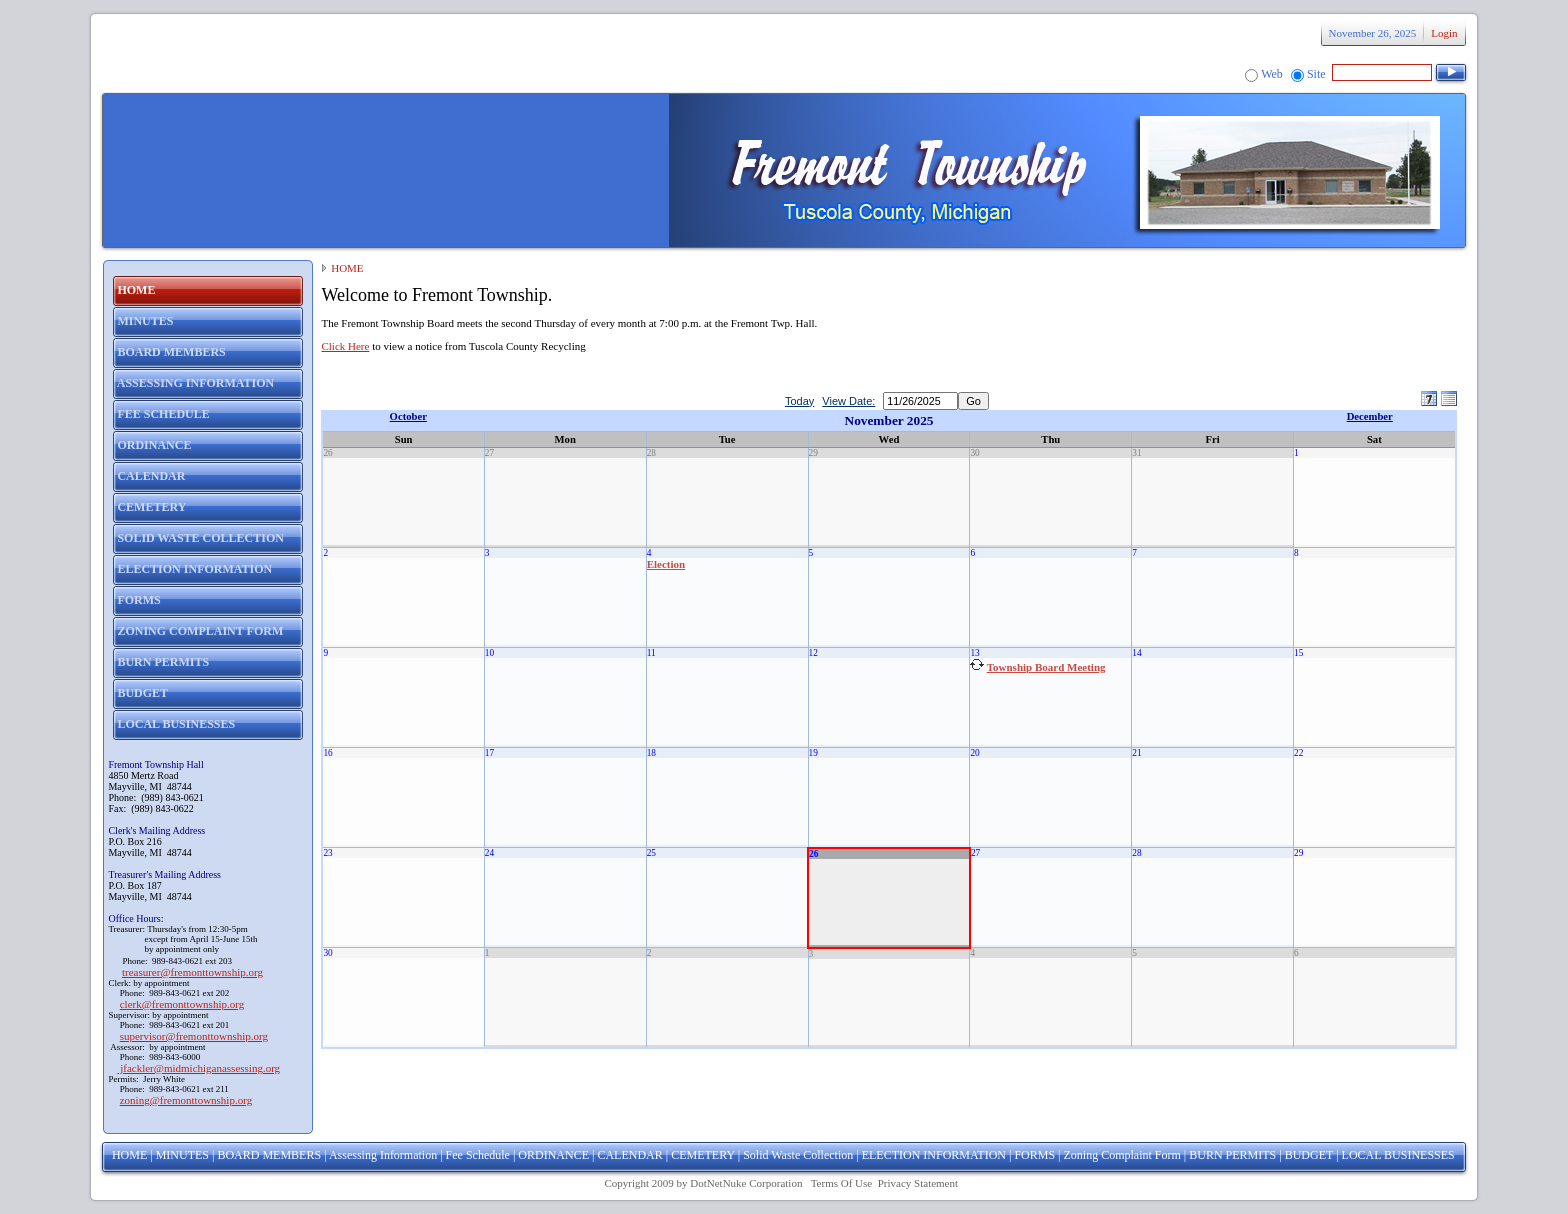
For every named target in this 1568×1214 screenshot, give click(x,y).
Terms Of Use (842, 1183)
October (408, 416)
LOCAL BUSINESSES (1398, 1155)
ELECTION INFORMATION (934, 1155)
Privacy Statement (918, 1183)
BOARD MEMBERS (269, 1155)
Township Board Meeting (1046, 667)
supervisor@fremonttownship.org (194, 1036)
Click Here (345, 346)
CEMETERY (703, 1155)
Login (1444, 33)
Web (1272, 74)
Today (799, 401)
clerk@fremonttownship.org (182, 1004)
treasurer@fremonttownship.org (192, 972)
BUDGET (1309, 1155)
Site (1316, 74)
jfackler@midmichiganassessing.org (198, 1068)
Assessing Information (383, 1155)
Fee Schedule (478, 1155)
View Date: (848, 401)
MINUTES (182, 1155)
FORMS (1034, 1155)
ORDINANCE (553, 1155)
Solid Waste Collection (798, 1155)
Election (666, 564)
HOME (347, 268)
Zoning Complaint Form (1122, 1155)
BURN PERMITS (1232, 1155)
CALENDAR (629, 1155)
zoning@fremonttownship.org (186, 1100)
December (1370, 416)
